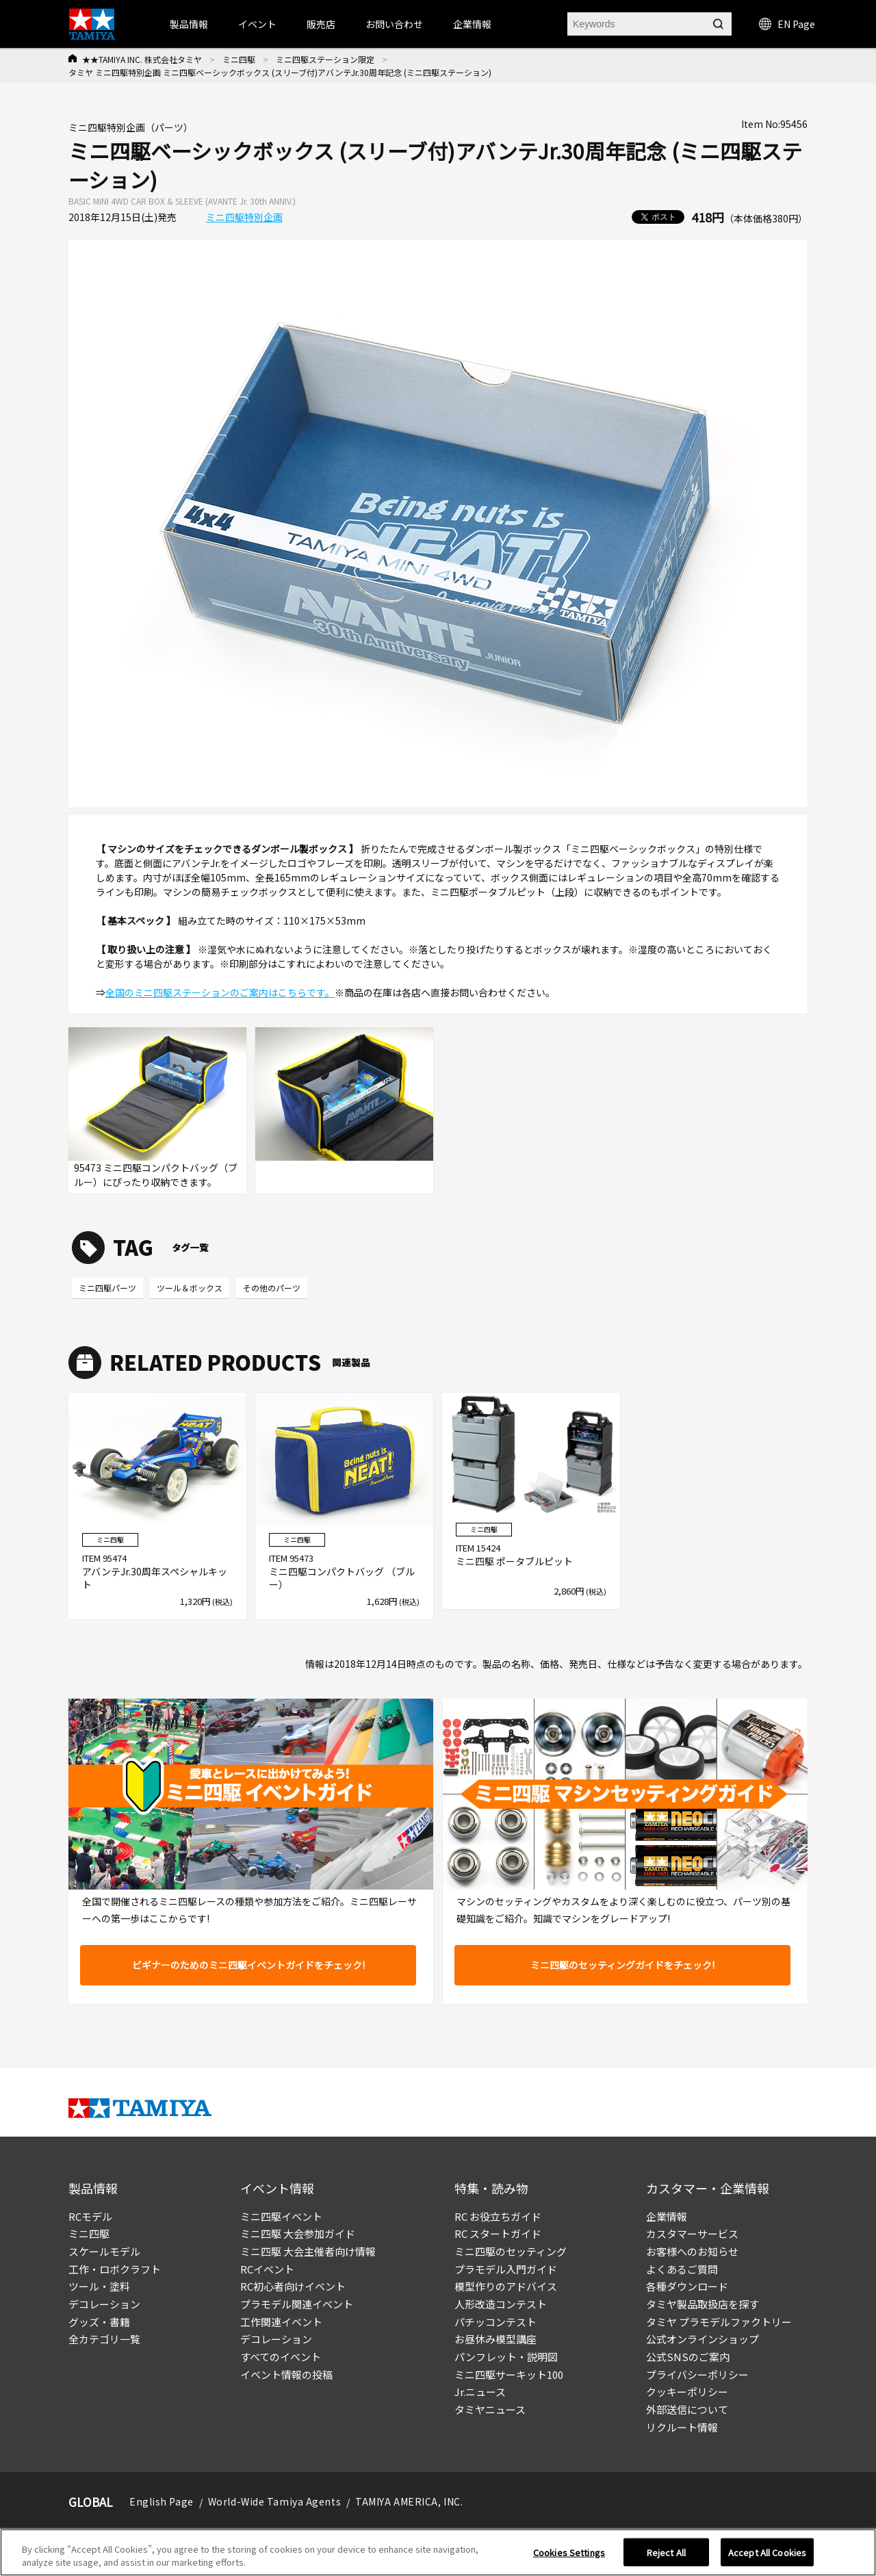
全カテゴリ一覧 (104, 2339)
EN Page (787, 24)
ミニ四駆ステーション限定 (325, 59)
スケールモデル (104, 2251)
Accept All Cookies (767, 2557)
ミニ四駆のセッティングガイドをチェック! (622, 1965)
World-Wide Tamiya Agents (274, 2501)
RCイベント (267, 2269)
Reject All (666, 2557)
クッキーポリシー (687, 2391)
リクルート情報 (682, 2427)
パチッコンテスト (495, 2322)
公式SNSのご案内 (688, 2356)
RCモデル (90, 2216)
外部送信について (687, 2409)
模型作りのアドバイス (505, 2286)
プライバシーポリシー (697, 2374)
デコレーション (104, 2304)
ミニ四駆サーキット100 (508, 2374)
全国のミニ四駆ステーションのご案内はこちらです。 (220, 992)
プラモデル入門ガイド (505, 2269)
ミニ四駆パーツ (107, 1287)
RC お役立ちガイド (497, 2216)
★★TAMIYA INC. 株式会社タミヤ (142, 59)
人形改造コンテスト (500, 2304)
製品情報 (189, 24)
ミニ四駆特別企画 (244, 217)
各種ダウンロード (687, 2286)
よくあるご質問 (682, 2269)
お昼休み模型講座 (495, 2339)
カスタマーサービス (692, 2233)
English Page (161, 2501)
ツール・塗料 (99, 2286)
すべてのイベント (280, 2356)
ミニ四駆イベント (281, 2216)
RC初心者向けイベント (293, 2286)
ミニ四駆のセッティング (510, 2251)
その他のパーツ (271, 1287)
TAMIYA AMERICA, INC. (409, 2501)
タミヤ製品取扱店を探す (702, 2304)
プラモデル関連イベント (296, 2304)
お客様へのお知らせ (692, 2251)
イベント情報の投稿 (286, 2374)
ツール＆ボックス (189, 1287)
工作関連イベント (281, 2322)
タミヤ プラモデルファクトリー (719, 2322)
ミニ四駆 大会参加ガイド (297, 2233)
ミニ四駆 (238, 59)
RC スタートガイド (497, 2233)
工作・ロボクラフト (114, 2269)
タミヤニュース (490, 2409)
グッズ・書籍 (99, 2322)
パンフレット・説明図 (506, 2356)
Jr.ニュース (480, 2391)
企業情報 (666, 2216)
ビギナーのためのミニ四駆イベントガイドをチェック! (248, 1965)
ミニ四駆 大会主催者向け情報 (308, 2251)
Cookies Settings (569, 2557)
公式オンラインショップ (702, 2339)
